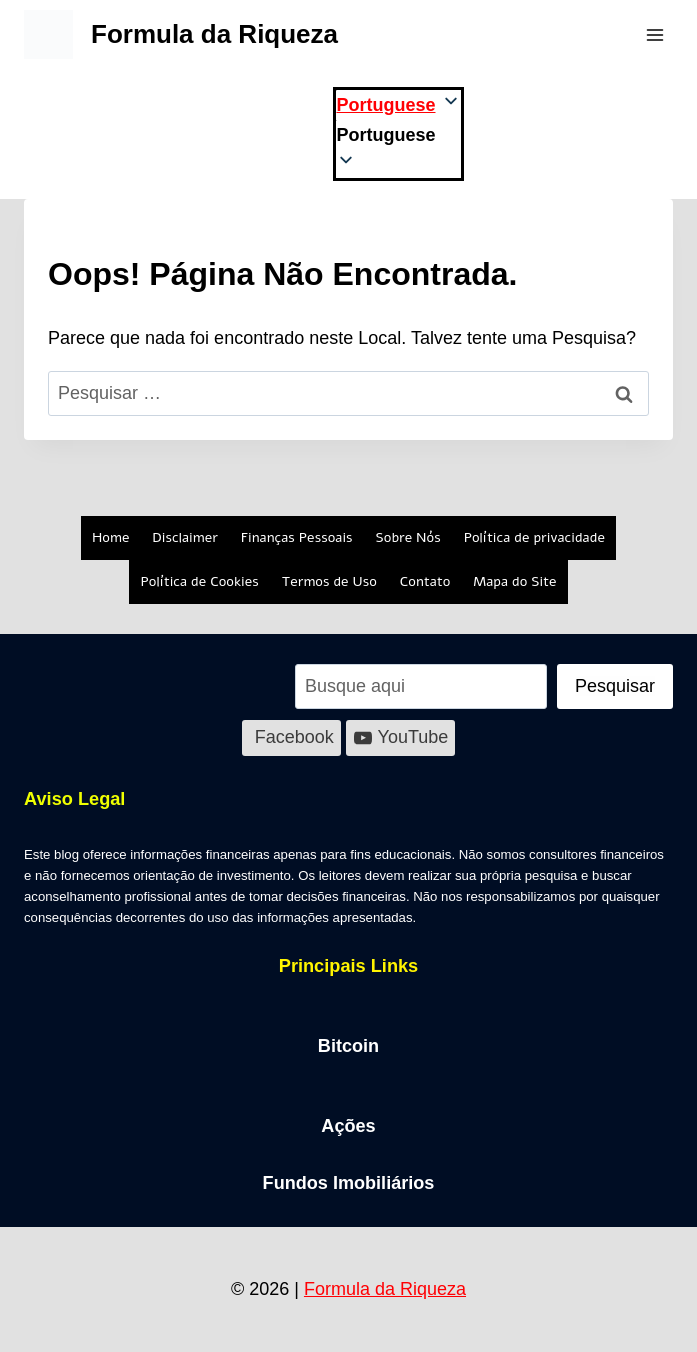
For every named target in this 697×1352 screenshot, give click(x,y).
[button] (398, 135)
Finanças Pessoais (297, 537)
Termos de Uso (329, 581)
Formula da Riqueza (385, 1289)
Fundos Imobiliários (348, 1183)
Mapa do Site (514, 581)
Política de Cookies (199, 581)
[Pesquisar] (615, 686)
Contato (425, 581)
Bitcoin (349, 1046)
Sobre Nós (408, 537)
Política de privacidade (534, 537)
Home (110, 537)
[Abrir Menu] (654, 34)
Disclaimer (185, 537)
